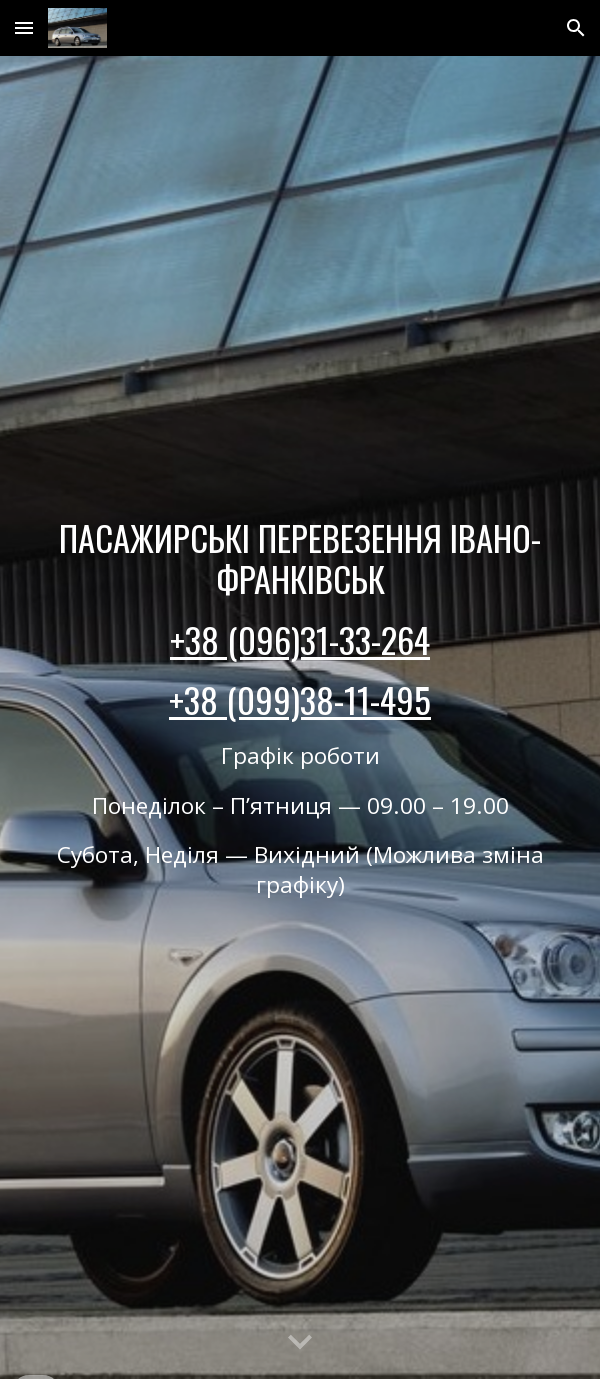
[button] (24, 27)
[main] (299, 718)
